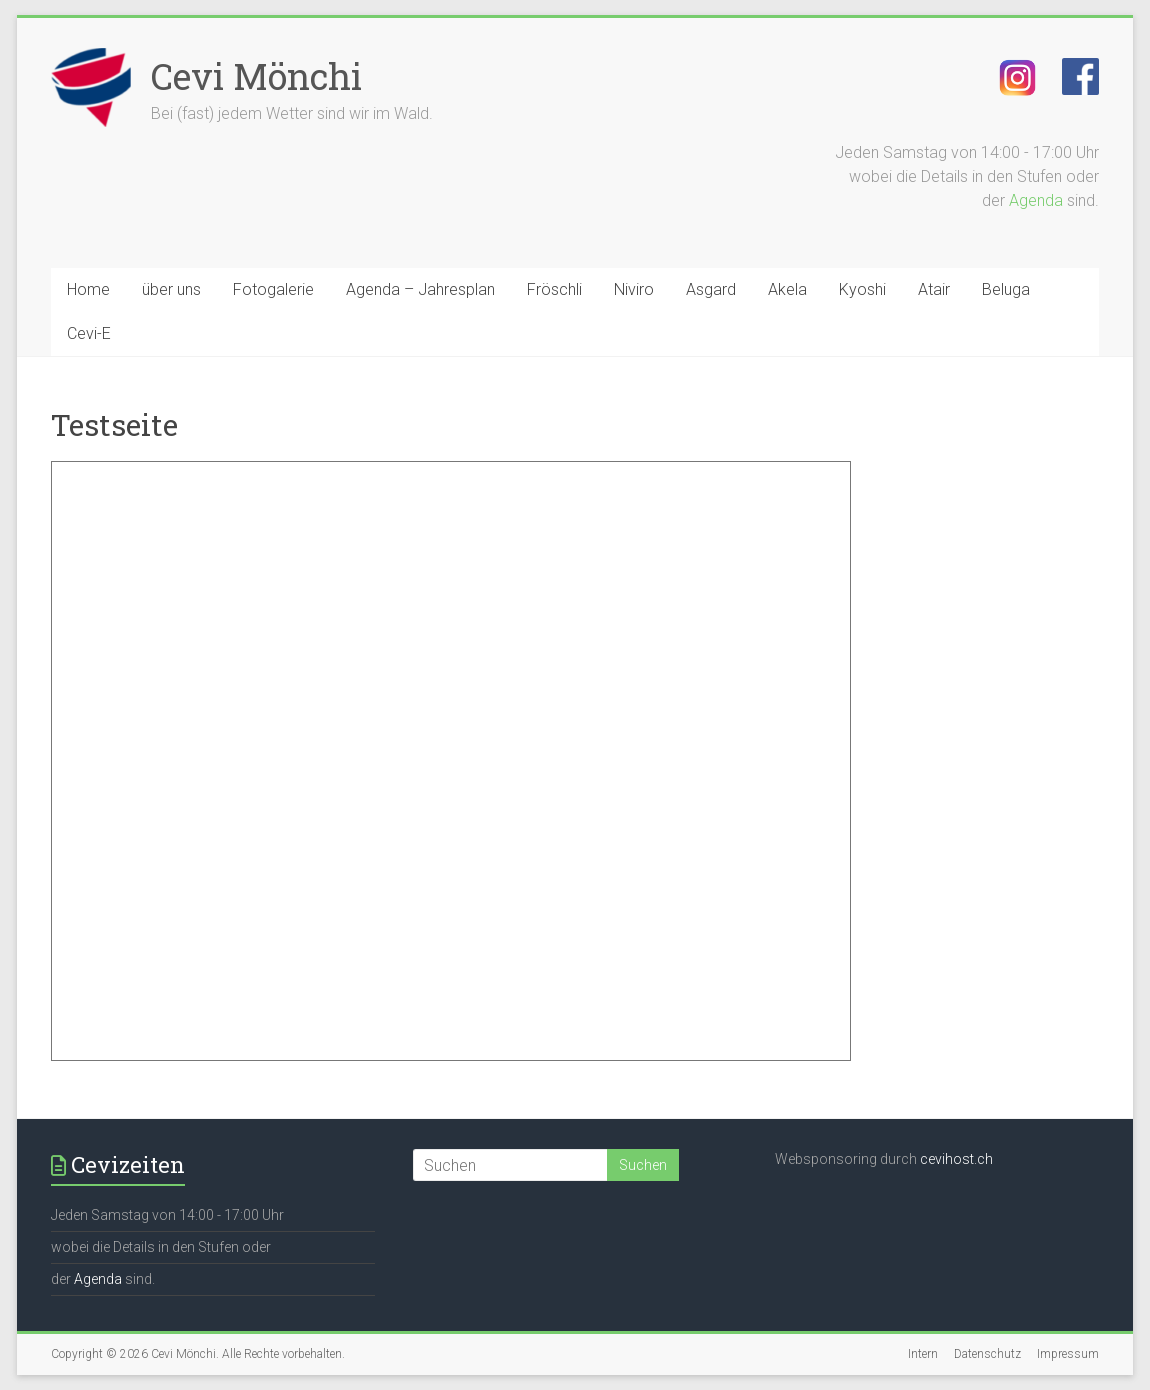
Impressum (1068, 1354)
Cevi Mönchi (256, 76)
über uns (171, 289)
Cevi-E (89, 333)
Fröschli (554, 289)
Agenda (1036, 200)
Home (88, 289)
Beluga (1006, 289)
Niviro (634, 289)
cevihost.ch (956, 1159)
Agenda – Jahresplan (420, 289)
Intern (923, 1354)
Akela (787, 289)
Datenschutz (987, 1354)
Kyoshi (862, 289)
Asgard (711, 289)
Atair (934, 289)
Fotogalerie (273, 289)
